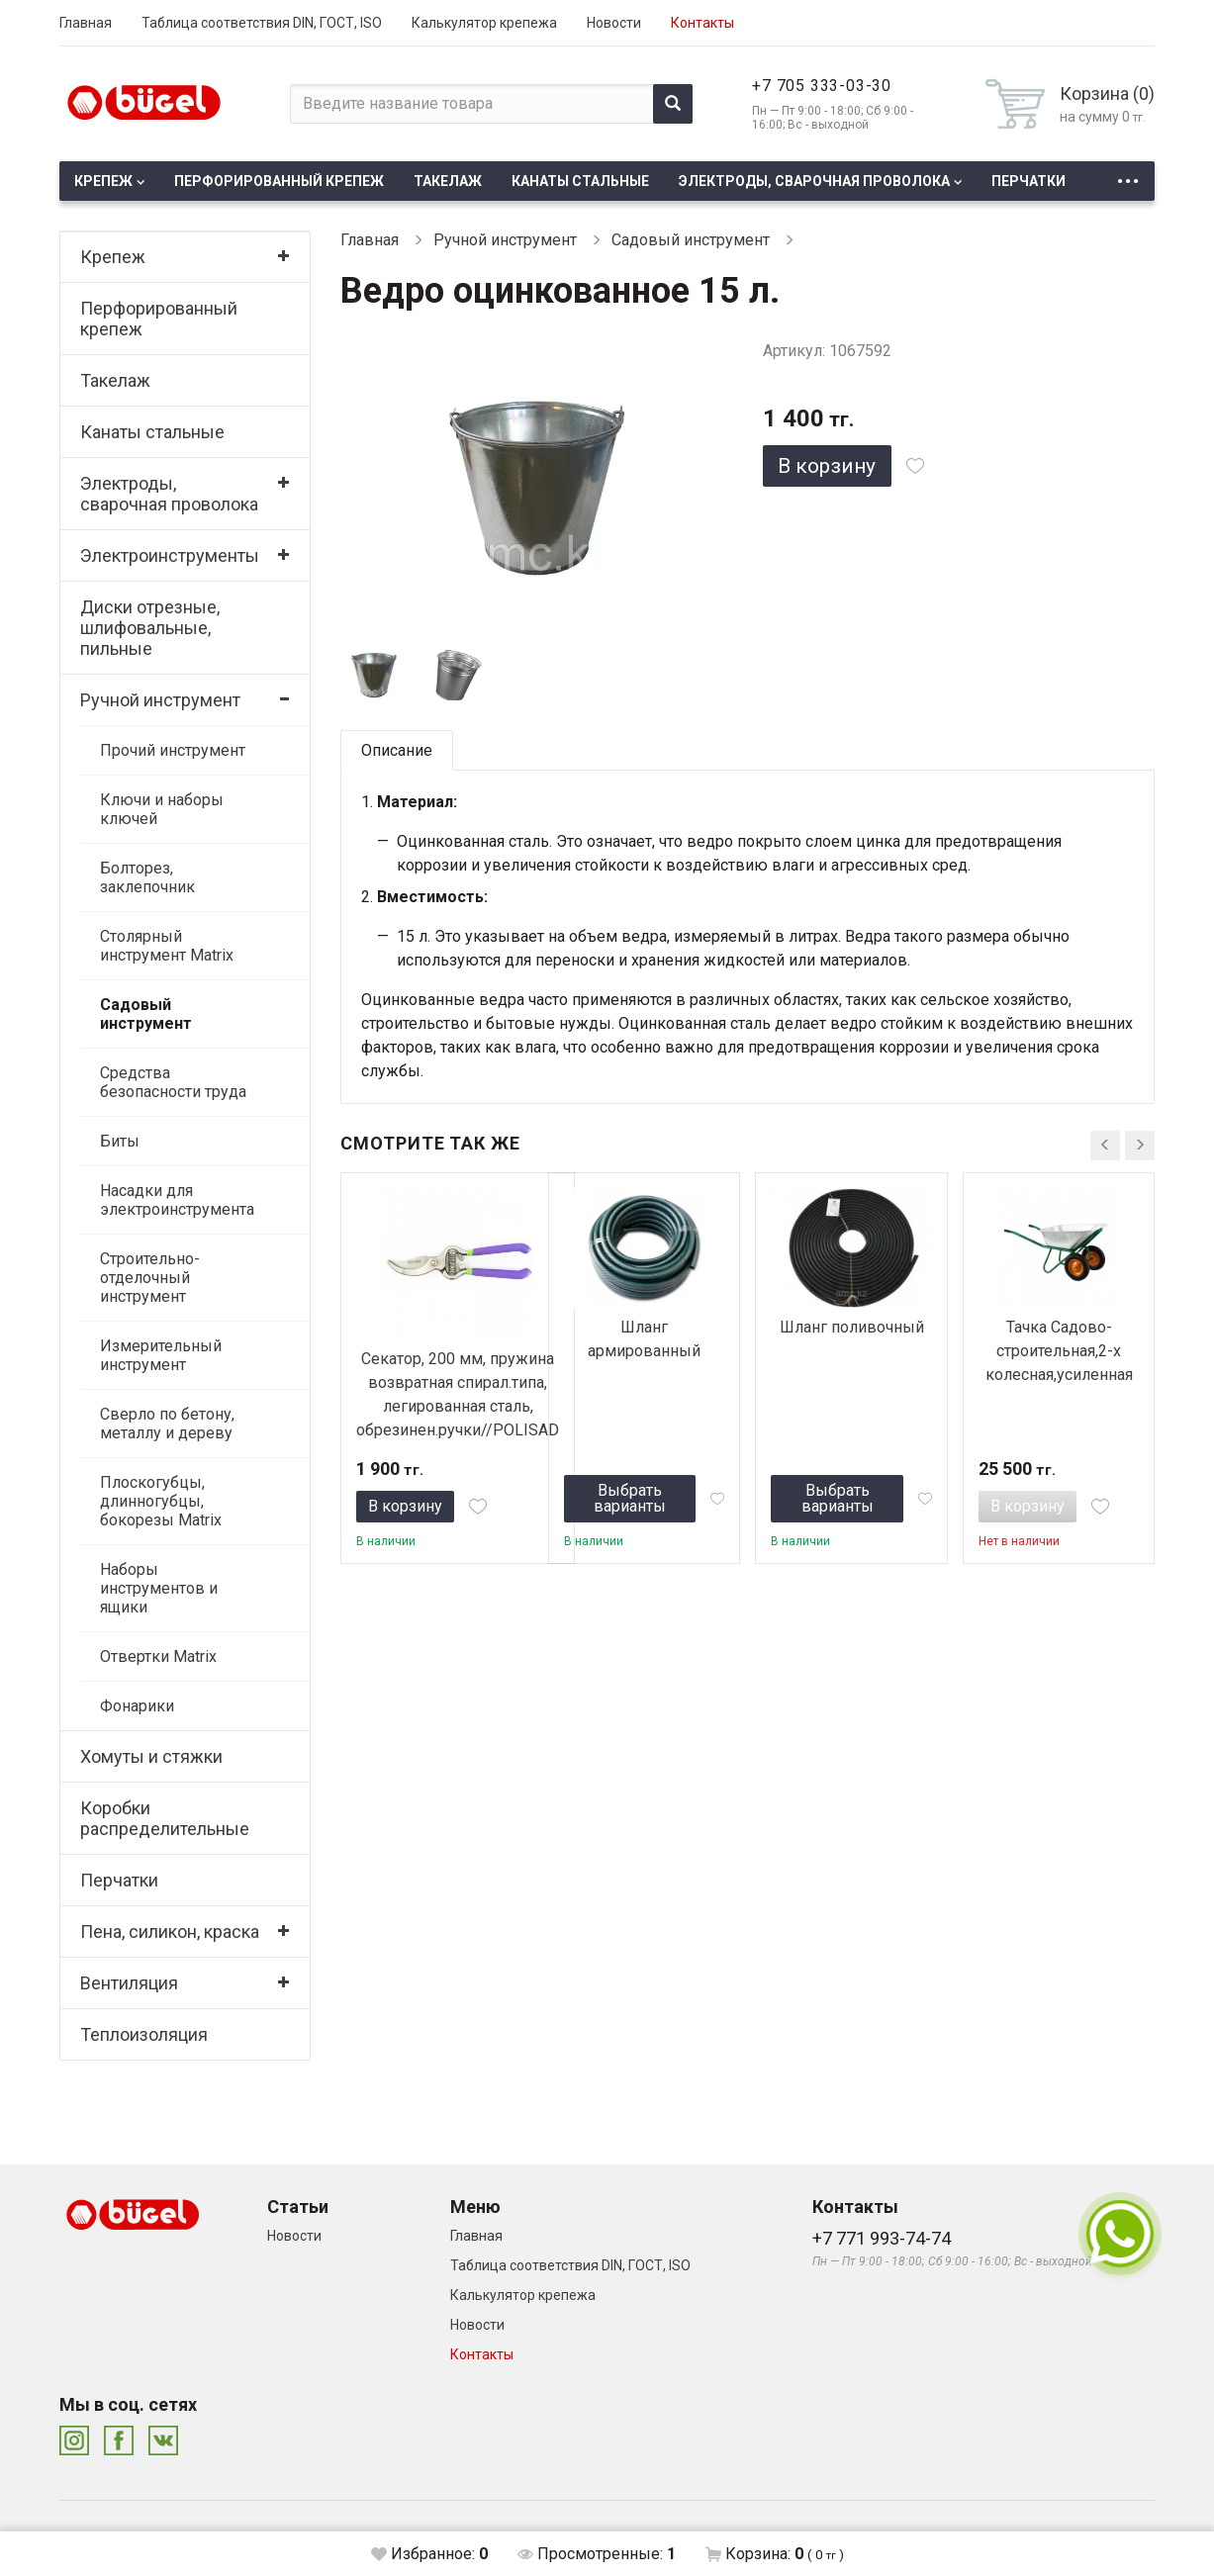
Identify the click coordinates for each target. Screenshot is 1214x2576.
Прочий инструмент (172, 750)
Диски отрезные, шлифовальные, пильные (150, 628)
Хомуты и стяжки (151, 1756)
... (1128, 175)
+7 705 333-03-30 (821, 85)
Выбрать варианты (630, 1498)
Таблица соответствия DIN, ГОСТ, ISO (261, 23)
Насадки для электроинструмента (177, 1200)
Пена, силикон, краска (169, 1931)
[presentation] (1105, 1145)
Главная (85, 23)
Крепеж (103, 181)
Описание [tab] (396, 750)
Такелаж (448, 181)
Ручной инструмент (160, 700)
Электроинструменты (169, 555)
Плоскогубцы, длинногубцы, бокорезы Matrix (161, 1501)
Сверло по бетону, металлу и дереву (167, 1423)
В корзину (827, 466)
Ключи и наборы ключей (162, 809)
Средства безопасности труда (173, 1082)
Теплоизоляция (144, 2034)
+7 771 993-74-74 (881, 2238)
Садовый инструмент (146, 1014)
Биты (120, 1141)
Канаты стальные (580, 181)
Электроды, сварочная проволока (814, 181)
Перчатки (1028, 181)
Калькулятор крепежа (484, 23)
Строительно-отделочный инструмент (150, 1277)
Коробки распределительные (164, 1818)
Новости (614, 23)
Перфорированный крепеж (279, 181)
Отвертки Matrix (158, 1656)
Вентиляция (129, 1983)
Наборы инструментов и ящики (159, 1588)
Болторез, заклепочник (147, 877)
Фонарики (137, 1706)
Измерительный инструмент (161, 1355)
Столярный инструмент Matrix (166, 946)
